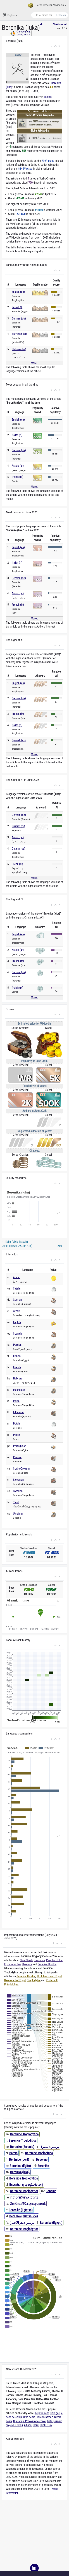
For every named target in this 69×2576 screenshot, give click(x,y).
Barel (36, 2425)
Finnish (17, 1356)
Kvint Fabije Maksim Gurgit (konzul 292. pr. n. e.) (17, 1243)
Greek (16, 1311)
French (17, 1367)
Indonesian (19, 1389)
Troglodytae (34, 1980)
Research (61, 15)
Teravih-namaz (45, 2417)
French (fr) (18, 604)
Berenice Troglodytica (24, 2134)
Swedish (18, 1491)
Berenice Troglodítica (39, 2153)
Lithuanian (18, 1412)
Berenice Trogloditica (22, 2140)
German (17, 1299)
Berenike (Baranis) (22, 2147)
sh (41, 24)
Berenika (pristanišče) (23, 2216)
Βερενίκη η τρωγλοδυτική (26, 2184)
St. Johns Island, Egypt (49, 1976)
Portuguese (19, 1446)
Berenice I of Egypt (15, 1980)
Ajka (62, 1246)
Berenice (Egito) (20, 2166)
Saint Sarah (26, 1960)
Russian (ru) (18, 826)
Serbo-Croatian (21, 1468)
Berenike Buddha (47, 1964)
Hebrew (17, 1378)
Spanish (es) (19, 740)
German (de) (19, 318)
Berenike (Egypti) (51, 2223)
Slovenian (18, 1479)
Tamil (16, 1502)
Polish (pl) (17, 477)
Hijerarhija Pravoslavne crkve (29, 2421)
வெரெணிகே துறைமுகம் (27, 2204)
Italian (16, 1401)
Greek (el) (17, 864)
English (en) (18, 291)
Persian (17, 1344)
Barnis (13, 2153)
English (10, 15)
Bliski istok (46, 2425)
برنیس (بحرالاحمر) (21, 2223)
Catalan (17, 1288)
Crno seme (29, 2417)
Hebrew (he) (19, 349)
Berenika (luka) (20, 2172)
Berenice (27, 1964)
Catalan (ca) (18, 848)
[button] (52, 46)
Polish (16, 1435)
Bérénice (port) (19, 2159)
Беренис (41, 2159)
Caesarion (39, 1960)
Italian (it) (17, 435)
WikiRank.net (60, 24)
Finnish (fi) (17, 307)
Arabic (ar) (18, 465)
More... (34, 363)
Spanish (17, 1333)
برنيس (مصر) (50, 2147)
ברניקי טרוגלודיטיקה (24, 2197)
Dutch (16, 1423)
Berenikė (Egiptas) (21, 2210)
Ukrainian (18, 1513)
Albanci (28, 2425)
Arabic (16, 1277)
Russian (17, 1457)
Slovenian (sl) (19, 333)
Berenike (43, 2166)
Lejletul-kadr (42, 2413)
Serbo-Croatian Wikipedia (47, 5)
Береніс (51, 2191)
